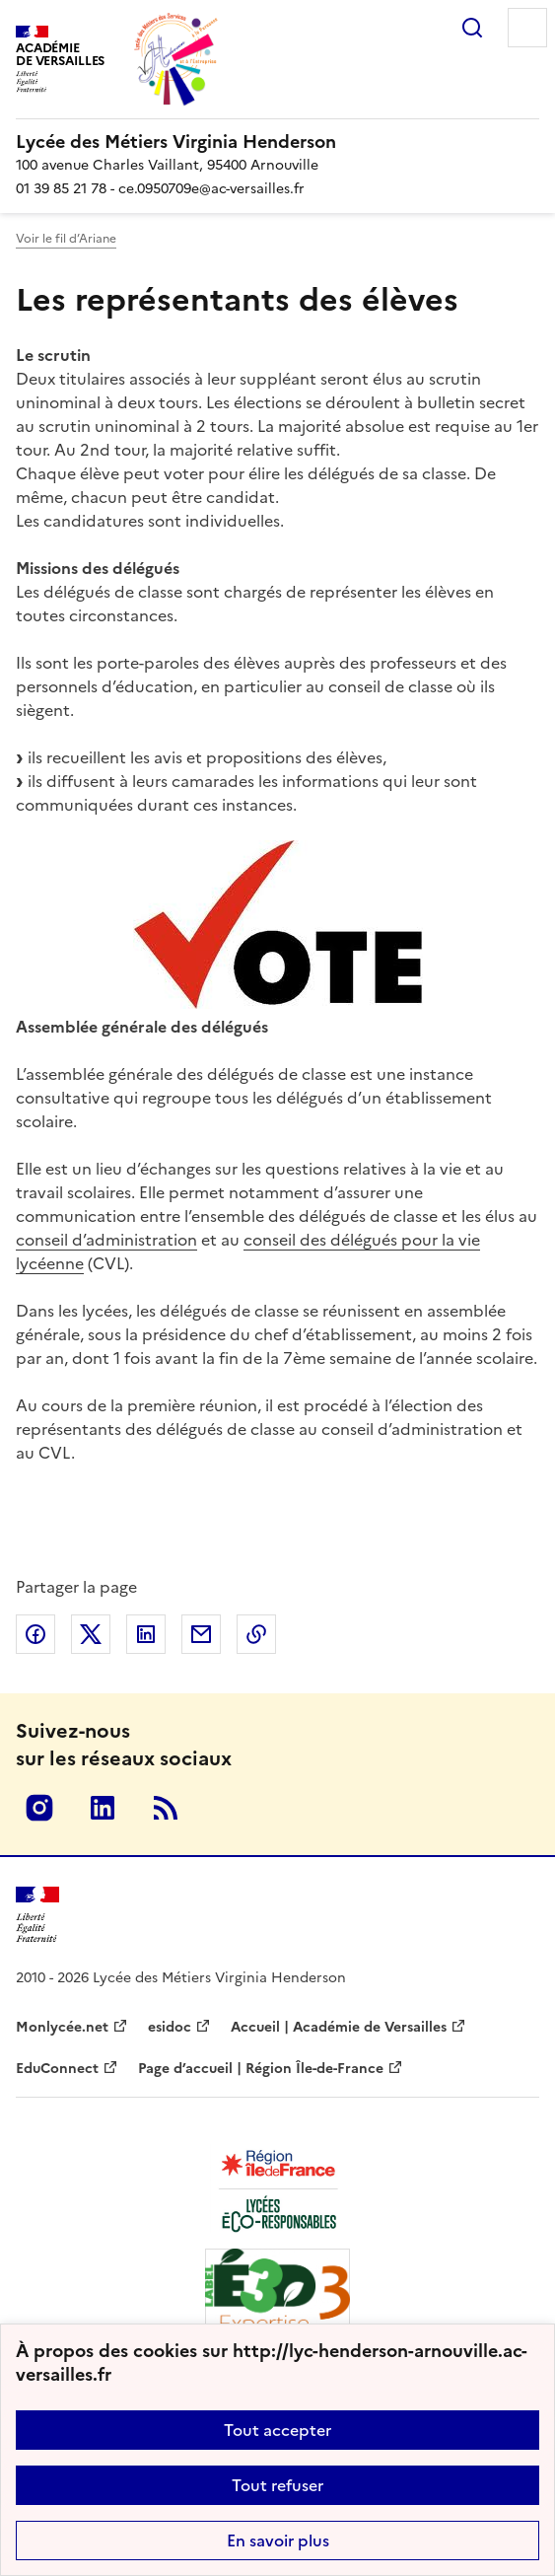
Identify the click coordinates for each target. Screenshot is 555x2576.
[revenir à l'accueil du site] (277, 142)
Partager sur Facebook (35, 1634)
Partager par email (201, 1634)
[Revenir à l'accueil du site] (37, 1915)
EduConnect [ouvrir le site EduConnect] (57, 2068)
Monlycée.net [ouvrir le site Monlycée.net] (62, 2027)
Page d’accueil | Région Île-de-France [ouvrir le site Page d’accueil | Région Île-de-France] (260, 2068)
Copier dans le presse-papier (256, 1634)
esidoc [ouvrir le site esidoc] (169, 2027)
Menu (527, 27)
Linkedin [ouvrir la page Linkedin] (102, 1807)
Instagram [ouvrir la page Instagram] (39, 1807)
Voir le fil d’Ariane (66, 239)
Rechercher (472, 27)
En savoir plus (278, 2540)
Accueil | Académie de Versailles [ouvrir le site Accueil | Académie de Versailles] (339, 2027)
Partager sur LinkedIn (146, 1634)
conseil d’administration (106, 1240)
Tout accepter (277, 2430)
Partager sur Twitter (90, 1634)
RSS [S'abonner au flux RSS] (165, 1807)
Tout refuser (277, 2485)
